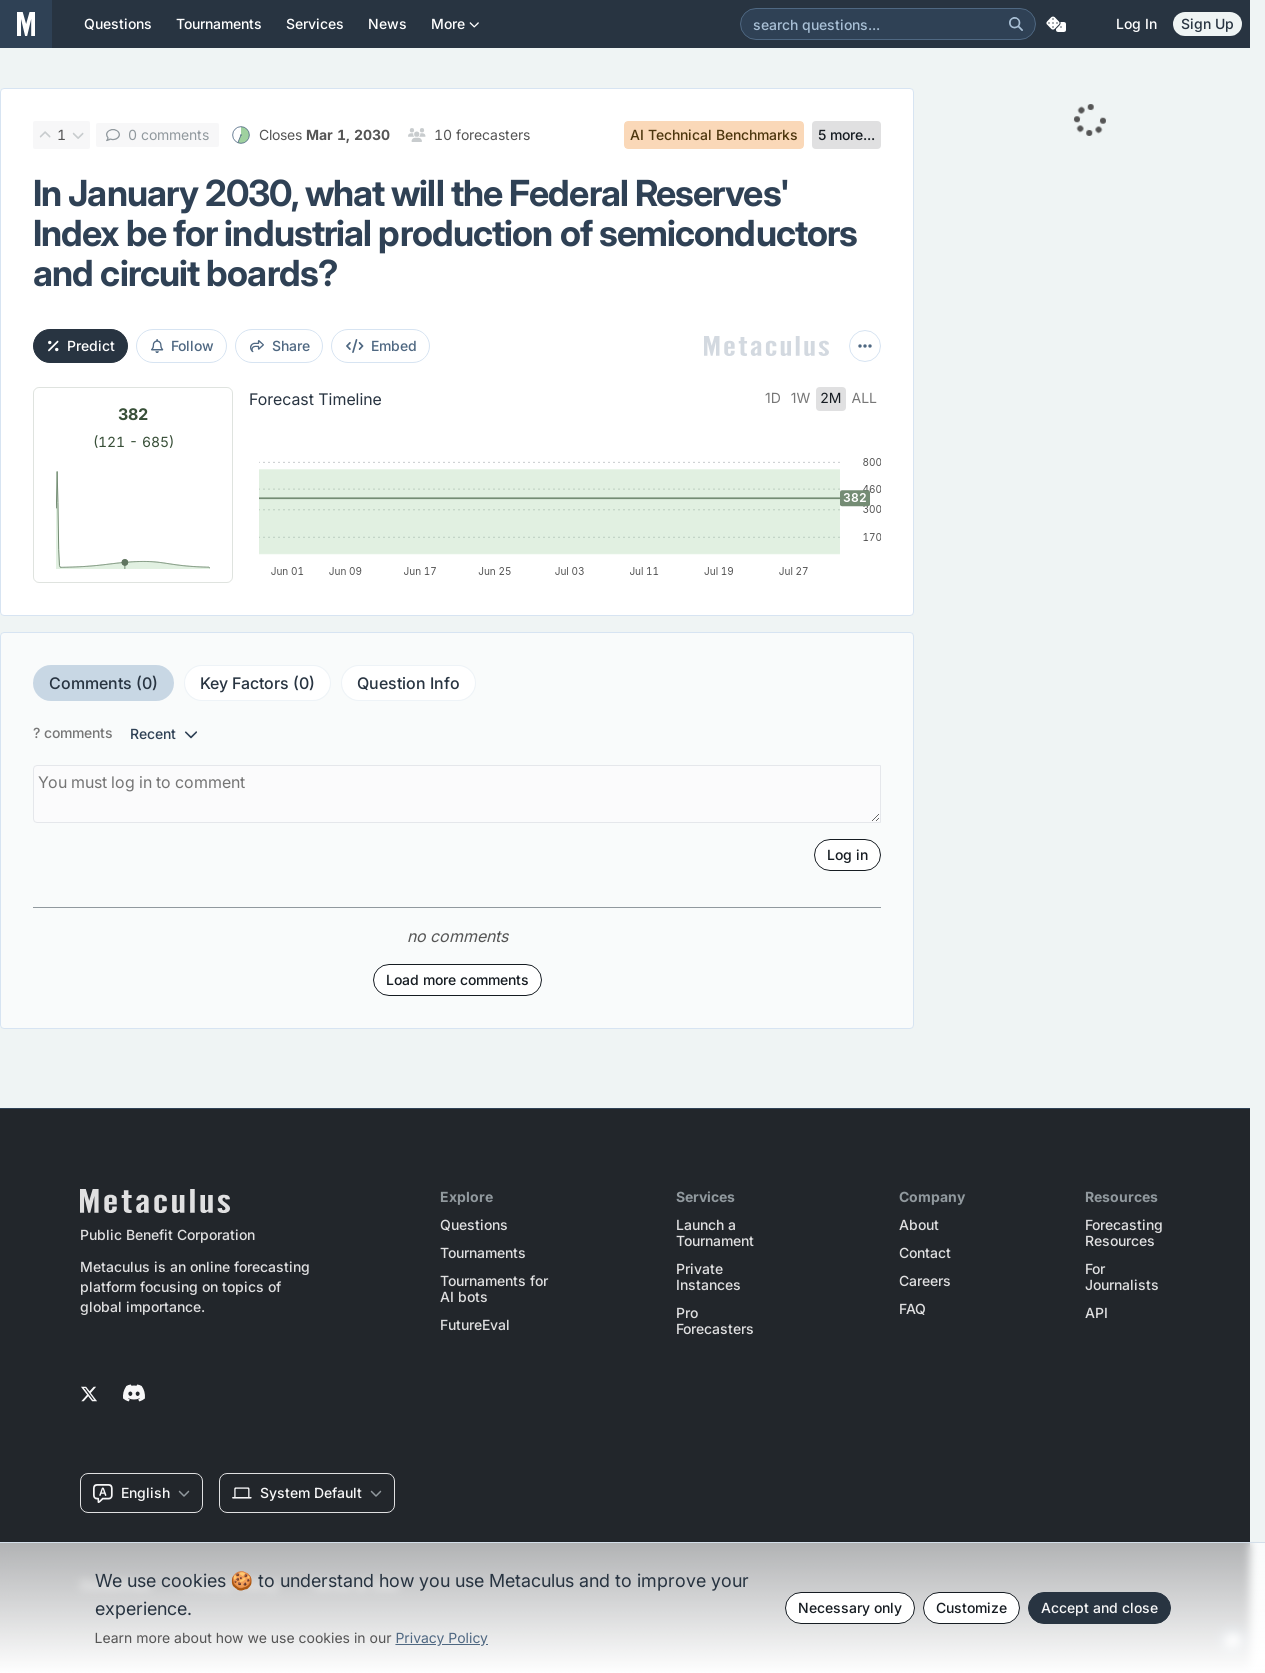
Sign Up (1207, 23)
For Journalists (1122, 1277)
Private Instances (708, 1277)
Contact (925, 1253)
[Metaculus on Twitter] (89, 1395)
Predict (81, 345)
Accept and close (1099, 1607)
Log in (1136, 23)
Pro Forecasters (715, 1321)
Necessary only (850, 1607)
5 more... (846, 134)
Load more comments (457, 979)
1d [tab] (773, 398)
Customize (971, 1607)
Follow (182, 345)
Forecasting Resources (1124, 1233)
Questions (474, 1225)
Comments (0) (103, 683)
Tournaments (483, 1253)
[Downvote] (78, 135)
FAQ (912, 1309)
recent (164, 733)
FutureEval (475, 1325)
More (455, 31)
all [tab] (865, 398)
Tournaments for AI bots (494, 1289)
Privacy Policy (441, 1638)
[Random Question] (1056, 24)
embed (382, 345)
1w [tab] (801, 398)
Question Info (408, 683)
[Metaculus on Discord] (134, 1395)
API (1096, 1313)
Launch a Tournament (715, 1233)
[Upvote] (45, 135)
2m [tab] (830, 398)
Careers (925, 1281)
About (919, 1225)
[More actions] (865, 346)
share (280, 345)
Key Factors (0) (257, 683)
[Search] (1016, 24)
